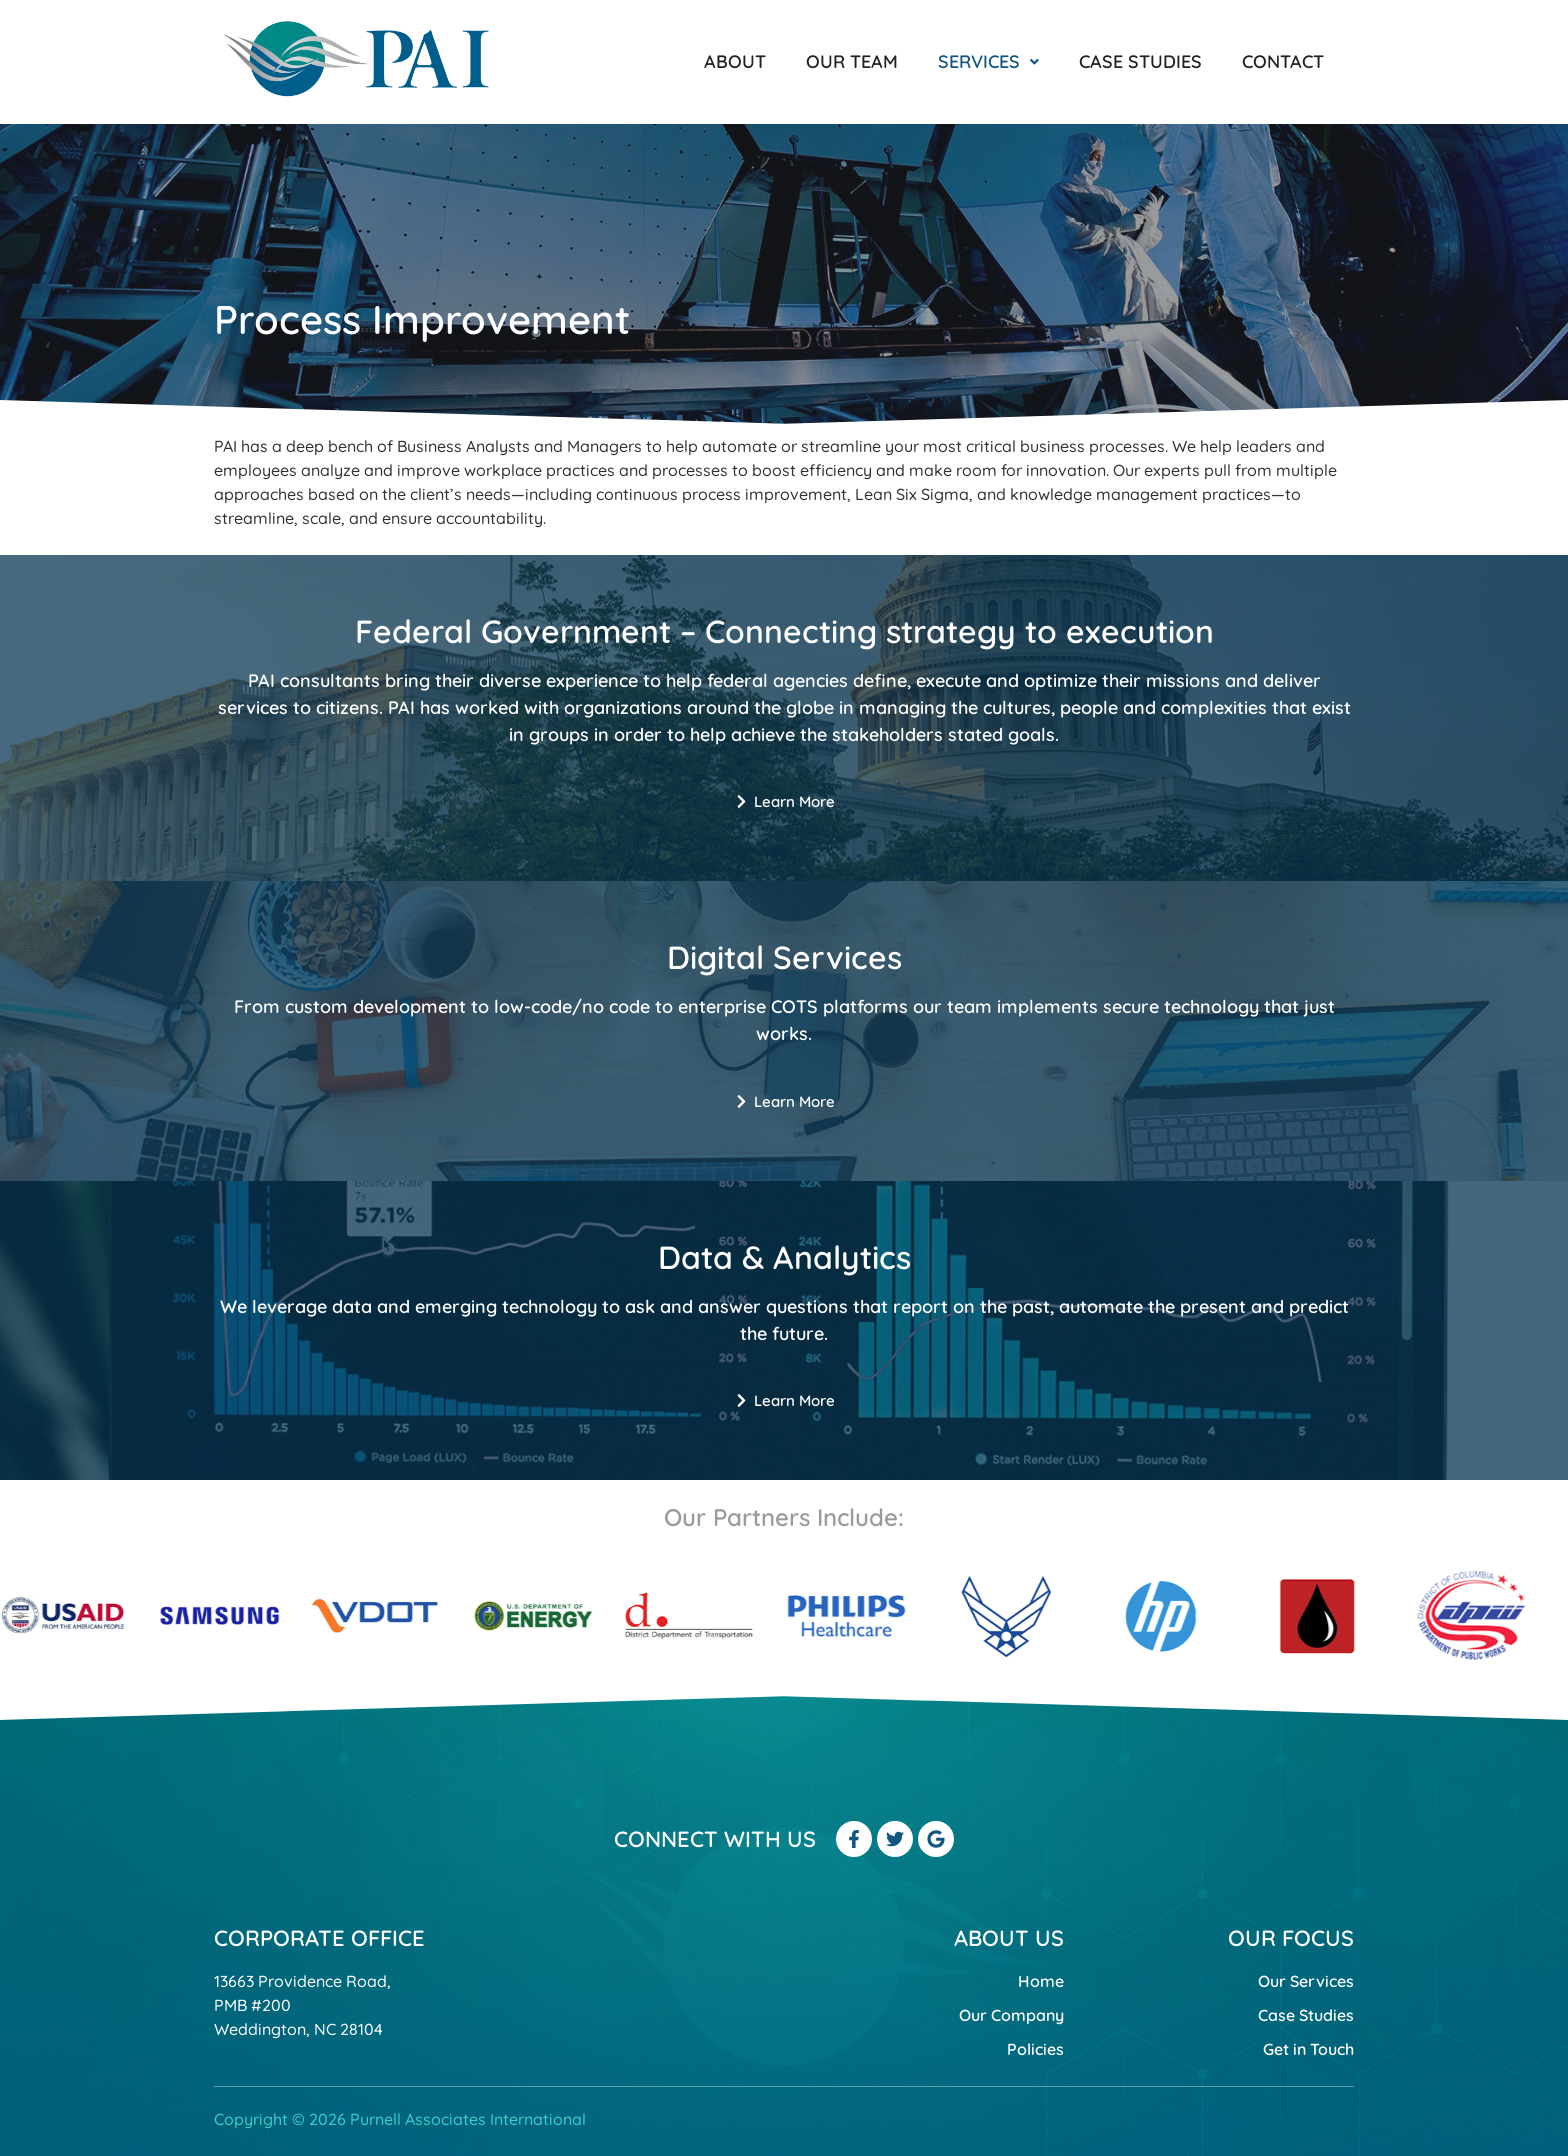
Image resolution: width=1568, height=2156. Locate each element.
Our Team (852, 61)
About (735, 61)
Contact (1283, 61)
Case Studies (1140, 61)
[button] (988, 62)
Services (988, 61)
